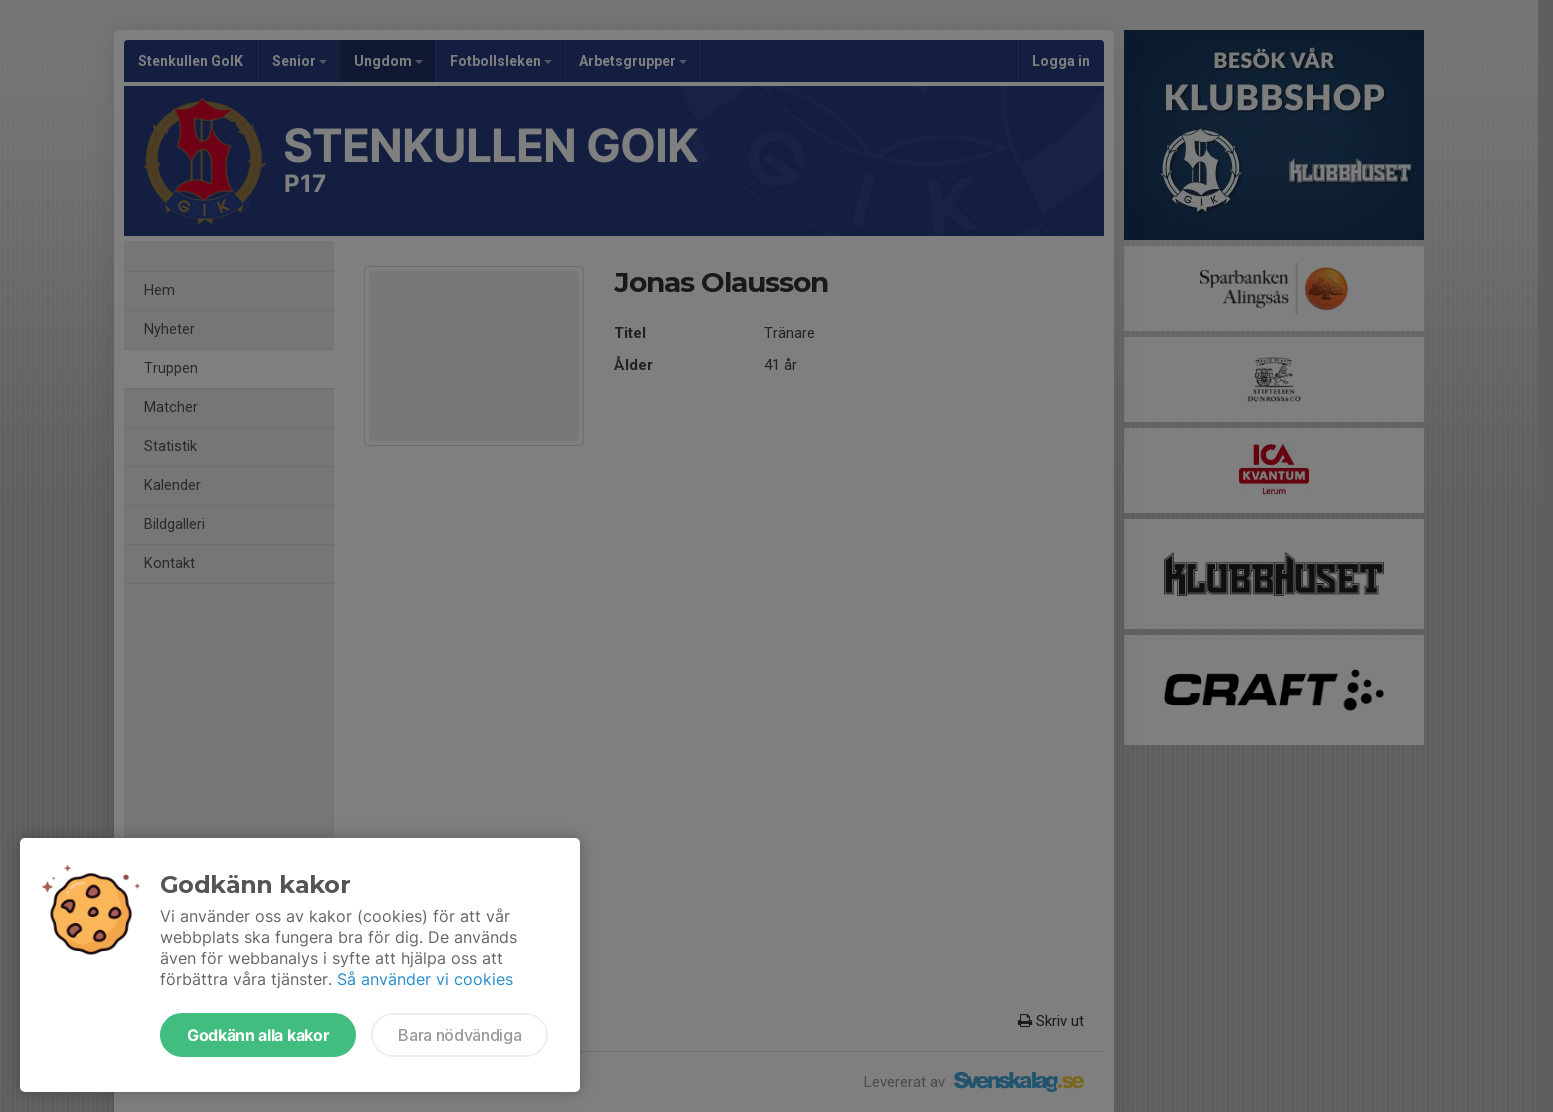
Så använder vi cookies (425, 979)
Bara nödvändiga (459, 1035)
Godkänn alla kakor (258, 1035)
